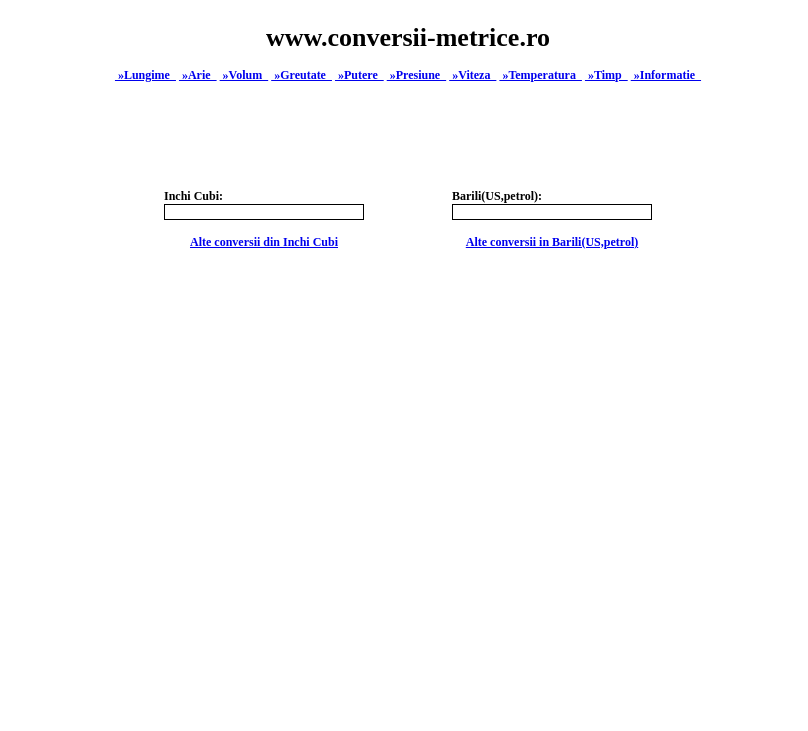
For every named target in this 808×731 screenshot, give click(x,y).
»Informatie (666, 75)
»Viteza (472, 75)
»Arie (198, 75)
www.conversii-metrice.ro (408, 37)
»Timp (606, 75)
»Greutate (301, 75)
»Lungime (145, 75)
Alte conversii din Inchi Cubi (264, 242)
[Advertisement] (408, 538)
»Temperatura (540, 75)
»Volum (244, 75)
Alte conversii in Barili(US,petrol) (552, 242)
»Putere (359, 75)
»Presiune (416, 75)
